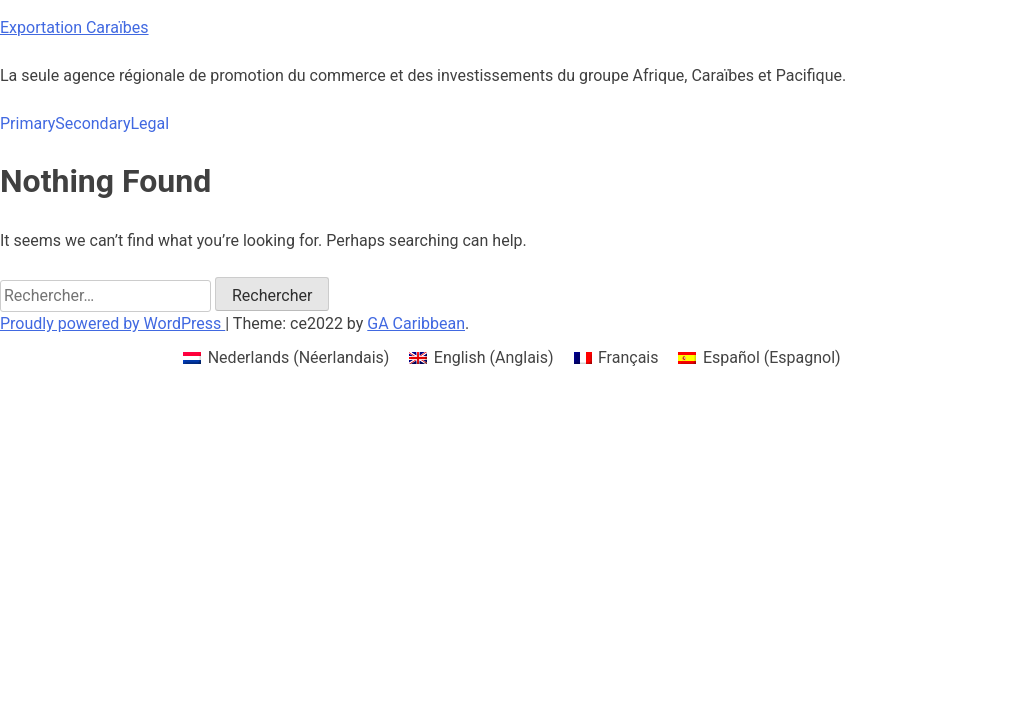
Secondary (92, 123)
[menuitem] (286, 358)
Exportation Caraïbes (74, 27)
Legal (149, 123)
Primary (27, 123)
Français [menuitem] (628, 357)
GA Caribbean (416, 323)
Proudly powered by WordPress (112, 323)
